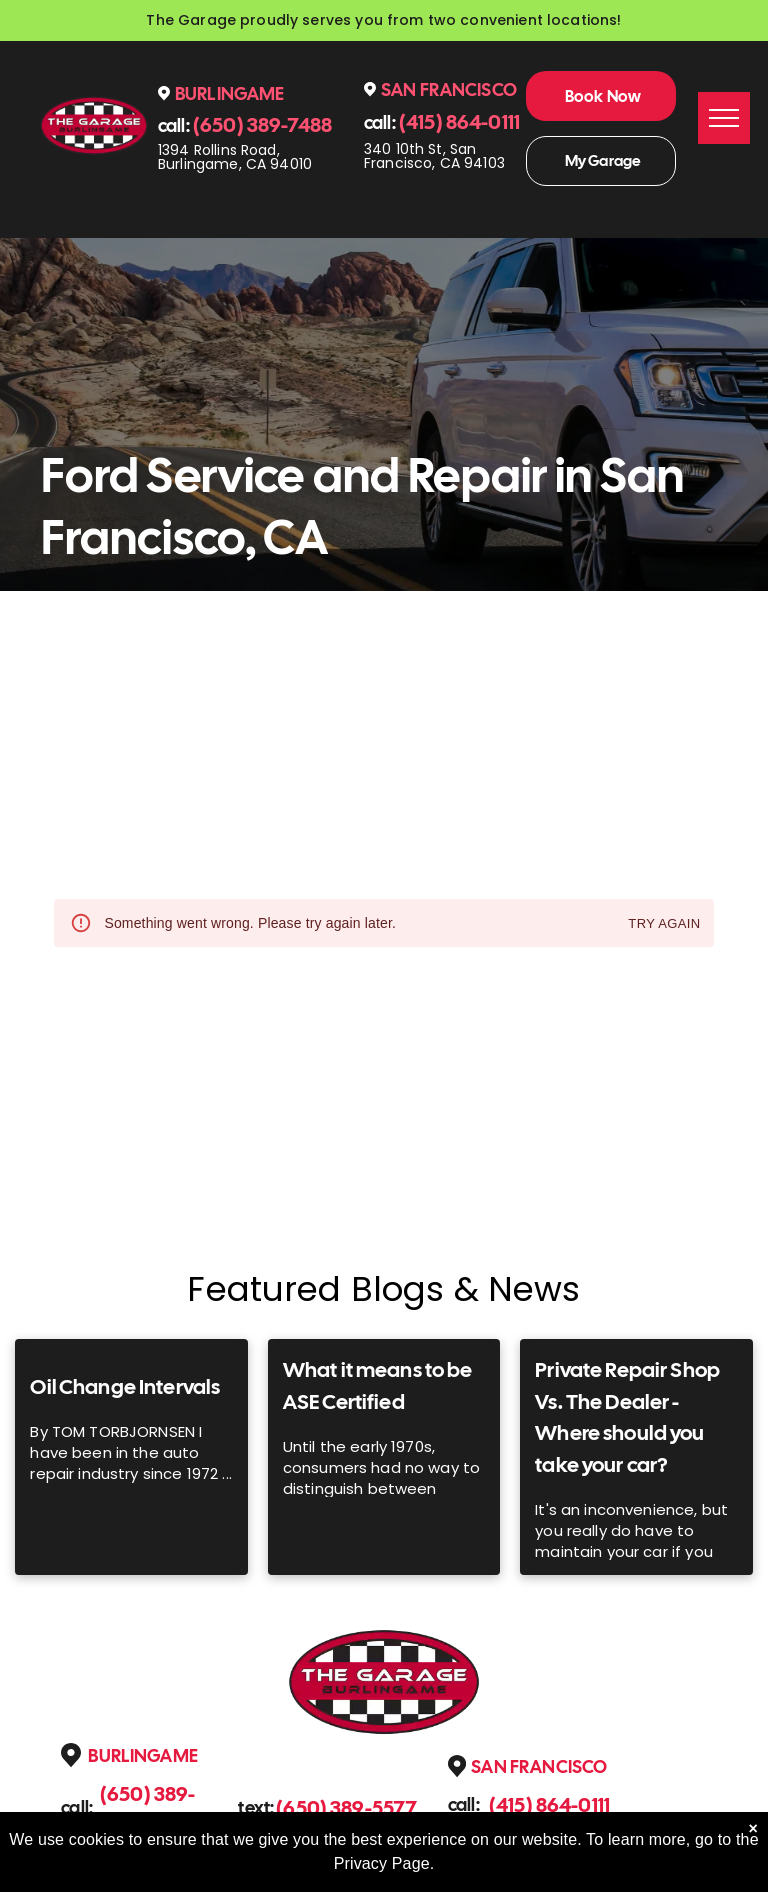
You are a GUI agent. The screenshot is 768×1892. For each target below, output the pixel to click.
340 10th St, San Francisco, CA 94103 (434, 156)
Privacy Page (382, 1863)
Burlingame (230, 93)
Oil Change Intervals (125, 1386)
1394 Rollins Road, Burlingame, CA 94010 (235, 157)
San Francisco (449, 89)
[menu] (724, 118)
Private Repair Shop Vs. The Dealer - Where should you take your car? (627, 1417)
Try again (664, 924)
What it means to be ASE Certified (378, 1385)
